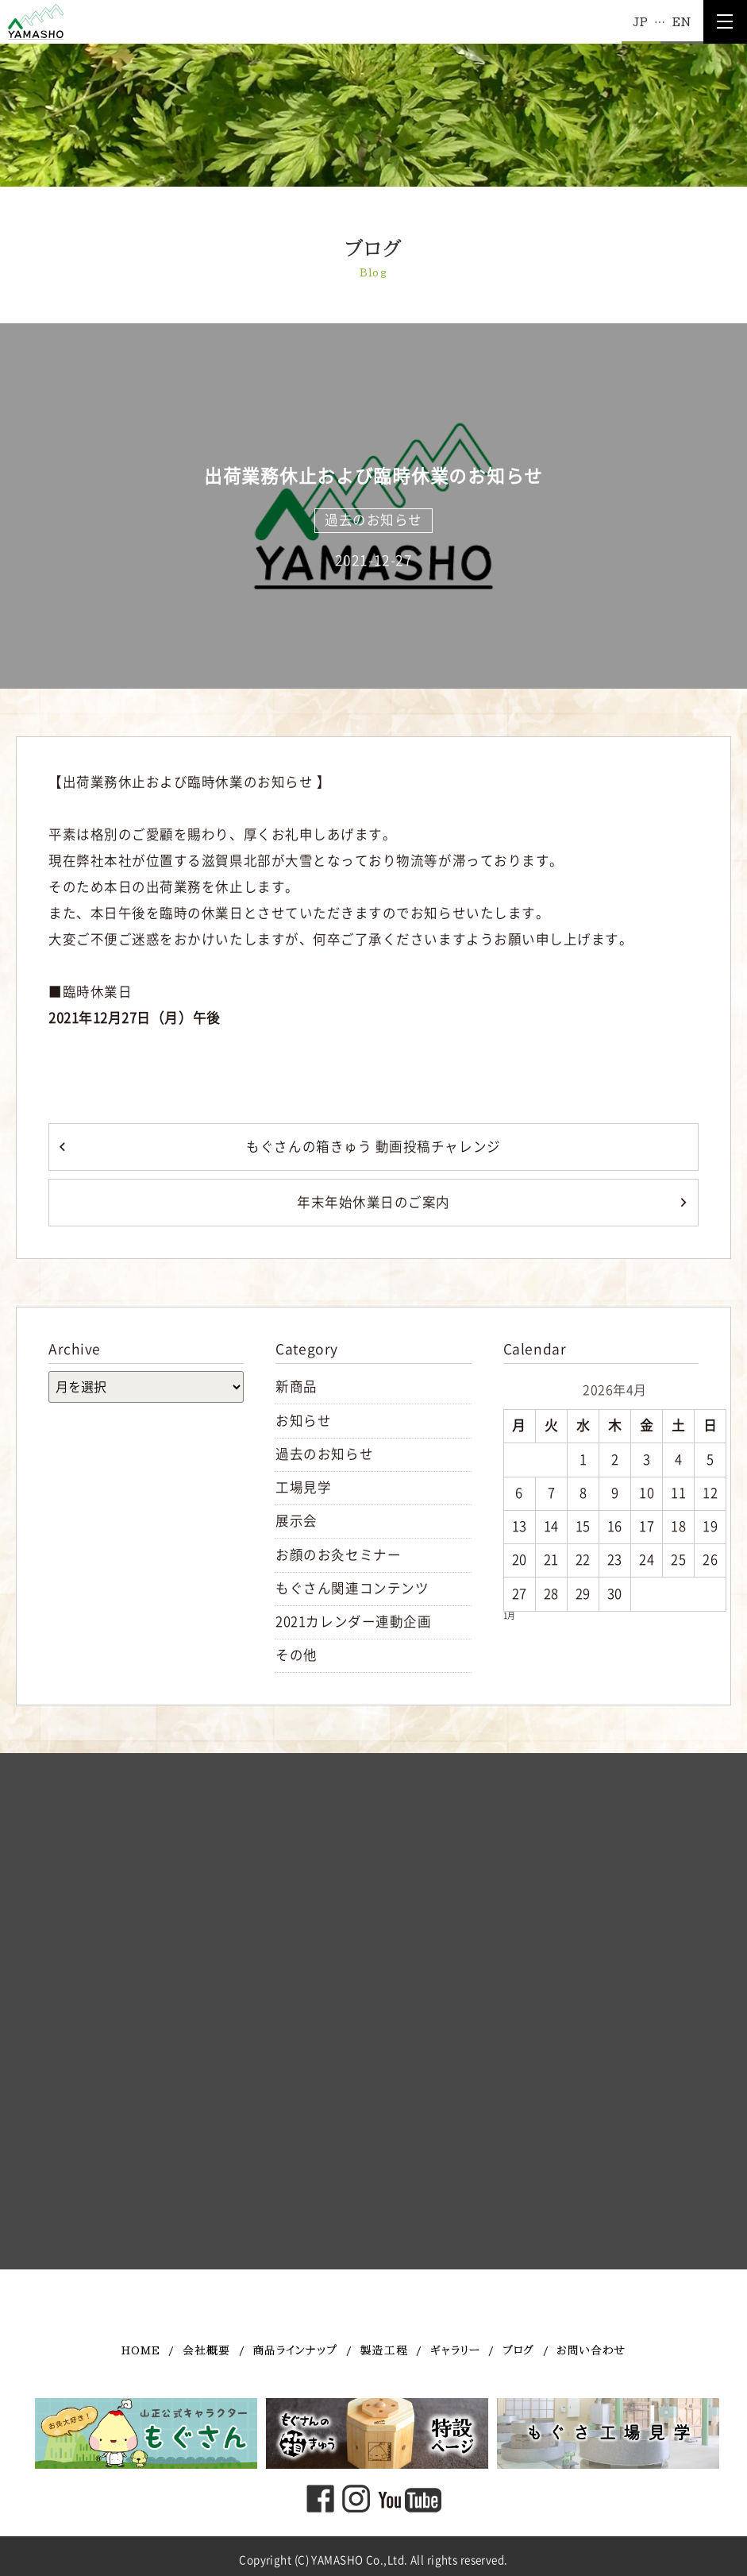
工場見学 (303, 1487)
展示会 (296, 1520)
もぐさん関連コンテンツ (352, 1588)
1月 (509, 1616)
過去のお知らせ (373, 520)
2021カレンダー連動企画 (353, 1621)
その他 (296, 1655)
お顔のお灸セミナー (338, 1555)
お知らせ (303, 1420)
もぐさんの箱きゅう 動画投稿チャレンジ (373, 1146)
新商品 (296, 1386)
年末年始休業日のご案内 (373, 1202)
